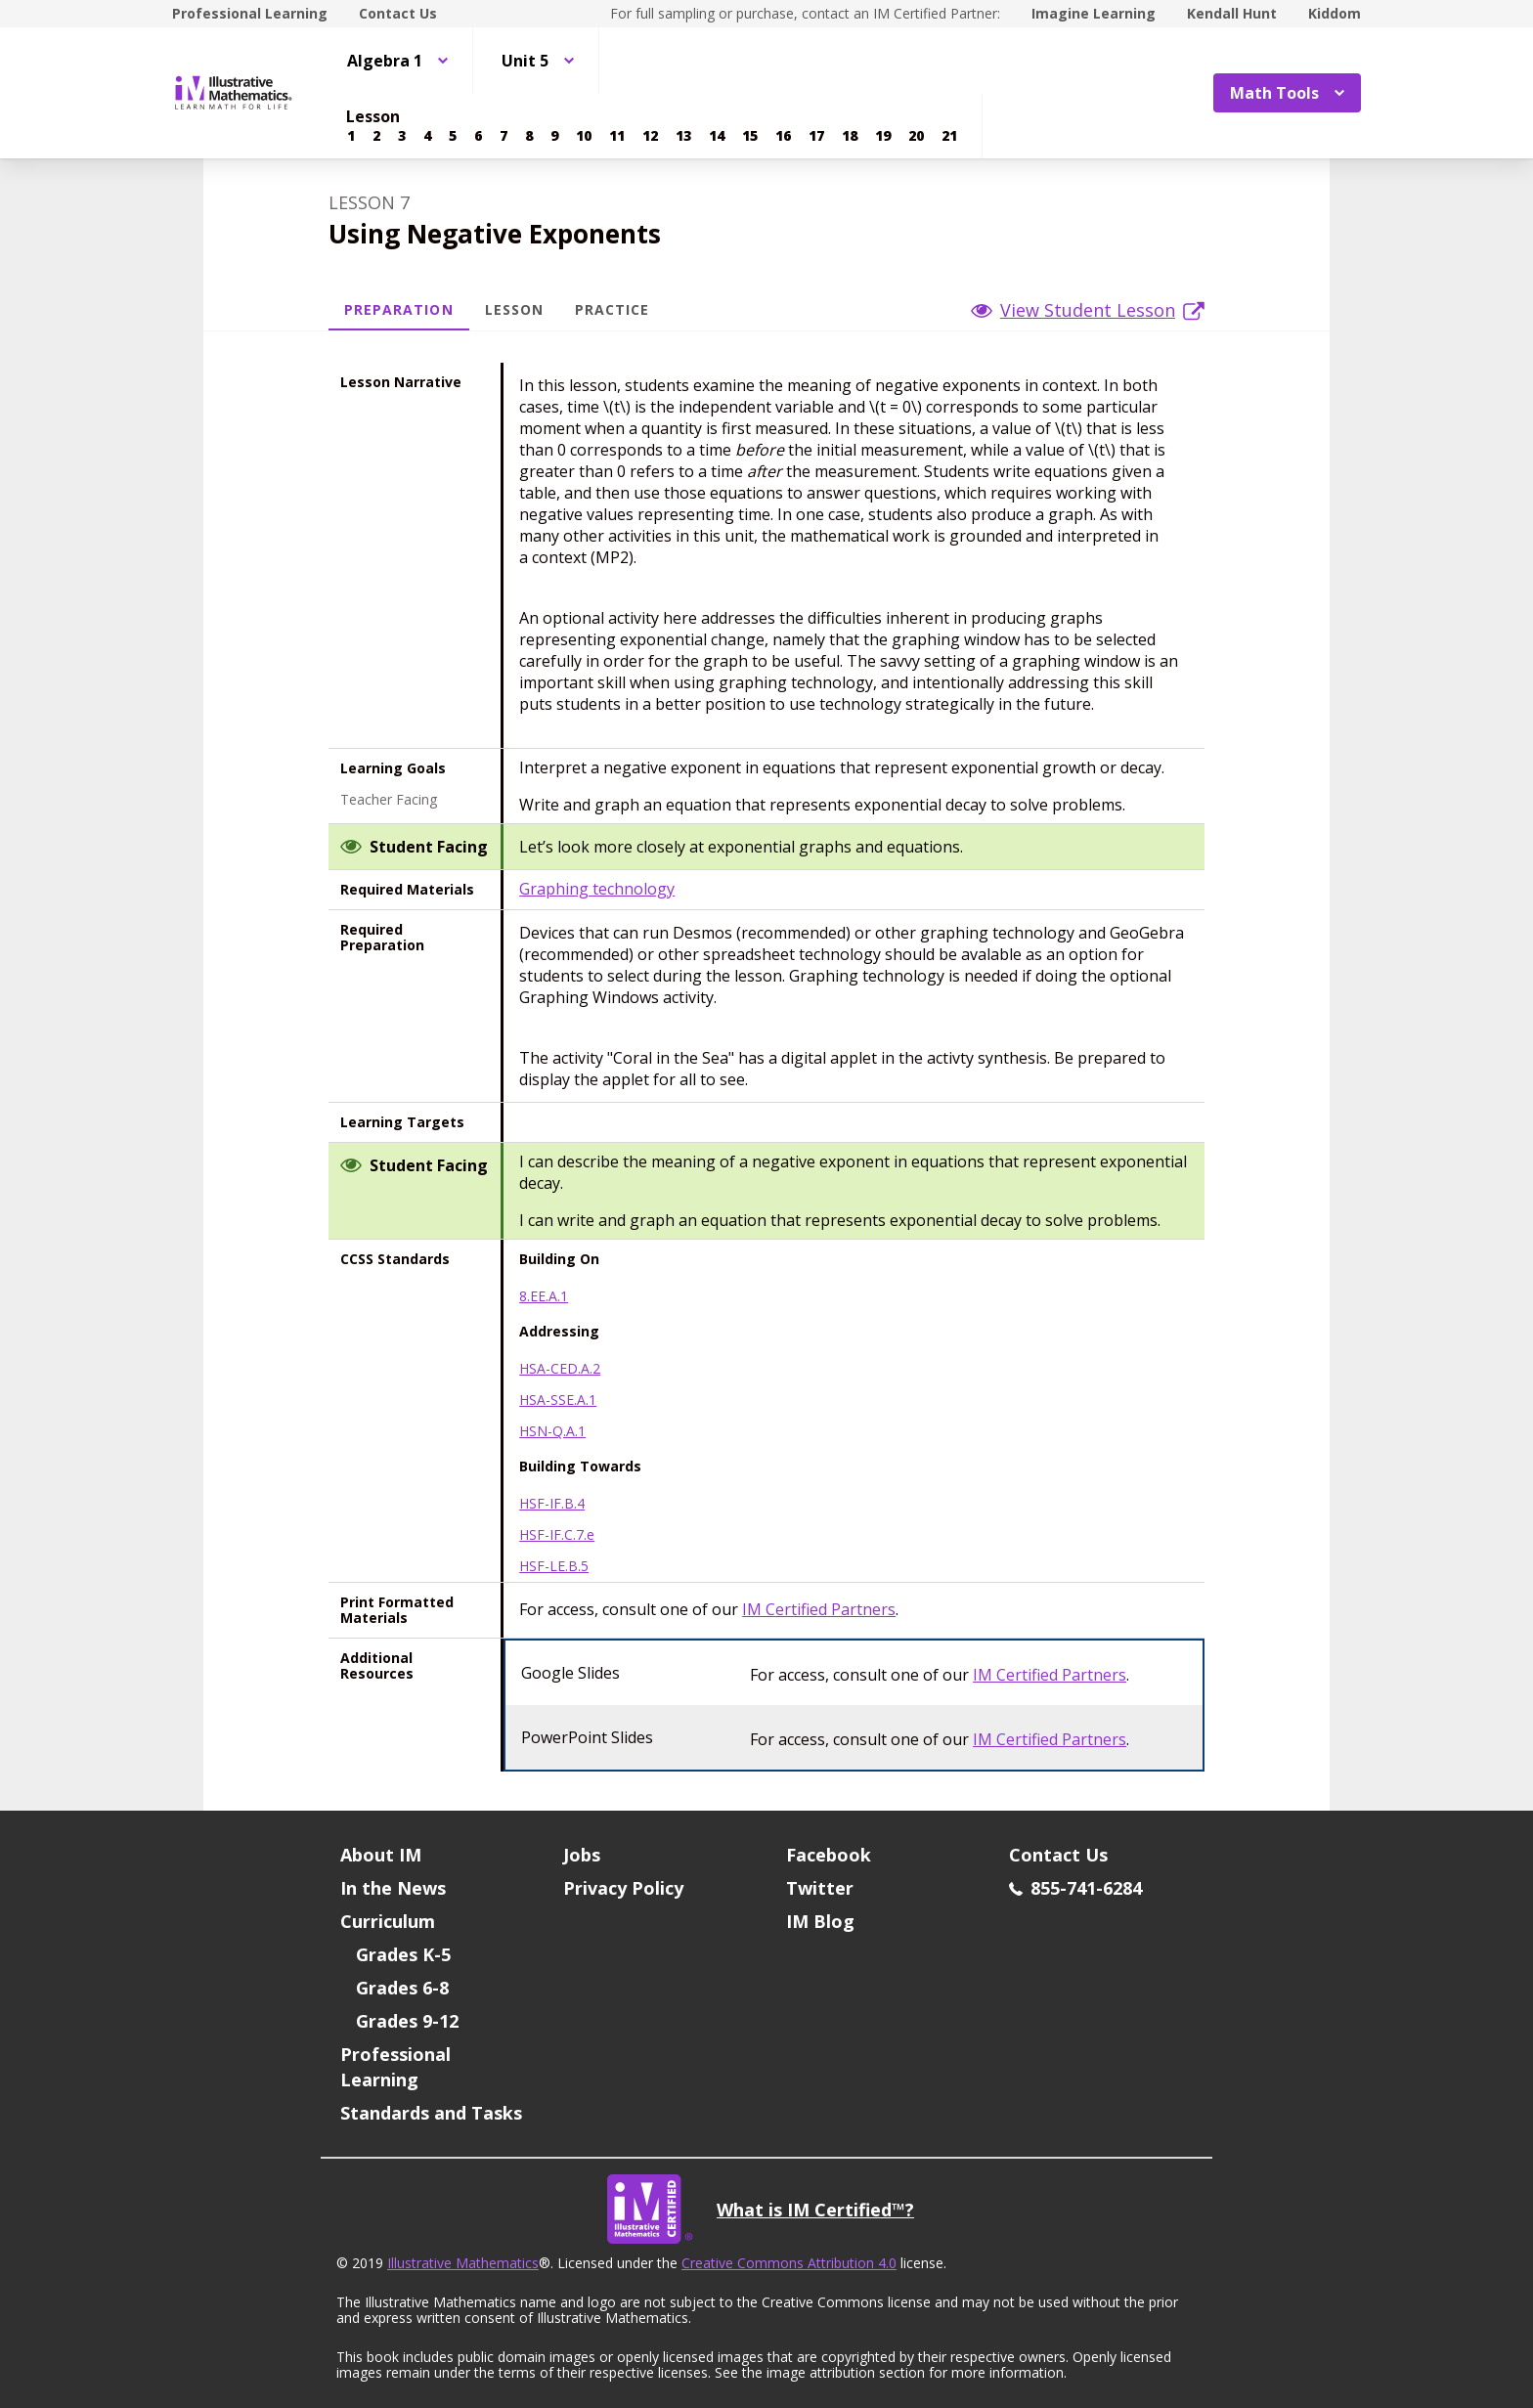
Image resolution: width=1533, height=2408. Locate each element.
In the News (393, 1888)
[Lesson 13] (683, 136)
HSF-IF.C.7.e (556, 1535)
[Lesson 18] (849, 136)
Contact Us (398, 13)
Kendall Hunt (1232, 13)
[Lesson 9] (554, 136)
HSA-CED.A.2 (559, 1369)
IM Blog (820, 1921)
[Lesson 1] (351, 136)
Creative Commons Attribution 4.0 (789, 2263)
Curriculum (387, 1921)
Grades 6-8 (402, 1987)
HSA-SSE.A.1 (557, 1400)
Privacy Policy (623, 1888)
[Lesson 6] (478, 136)
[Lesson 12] (650, 136)
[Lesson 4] (427, 136)
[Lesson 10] (583, 136)
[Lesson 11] (617, 136)
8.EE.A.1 (543, 1296)
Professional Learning (250, 13)
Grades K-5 (403, 1954)
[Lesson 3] (402, 136)
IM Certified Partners (819, 1609)
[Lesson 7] (503, 136)
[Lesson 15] (749, 136)
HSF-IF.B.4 (552, 1503)
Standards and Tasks (431, 2112)
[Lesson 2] (376, 136)
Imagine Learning (1093, 13)
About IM (380, 1854)
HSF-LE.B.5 (554, 1566)
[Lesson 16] (783, 136)
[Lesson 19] (882, 136)
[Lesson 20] (916, 136)
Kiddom (1334, 13)
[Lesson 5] (452, 136)
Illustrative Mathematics (463, 2263)
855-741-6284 (1075, 1888)
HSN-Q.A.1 (552, 1431)
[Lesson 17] (816, 136)
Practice (612, 309)
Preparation (399, 309)
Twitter (820, 1888)
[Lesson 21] (949, 136)
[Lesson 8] (529, 136)
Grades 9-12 (407, 2021)
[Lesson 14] (716, 136)
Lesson (514, 309)
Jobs (581, 1854)
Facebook (828, 1854)
